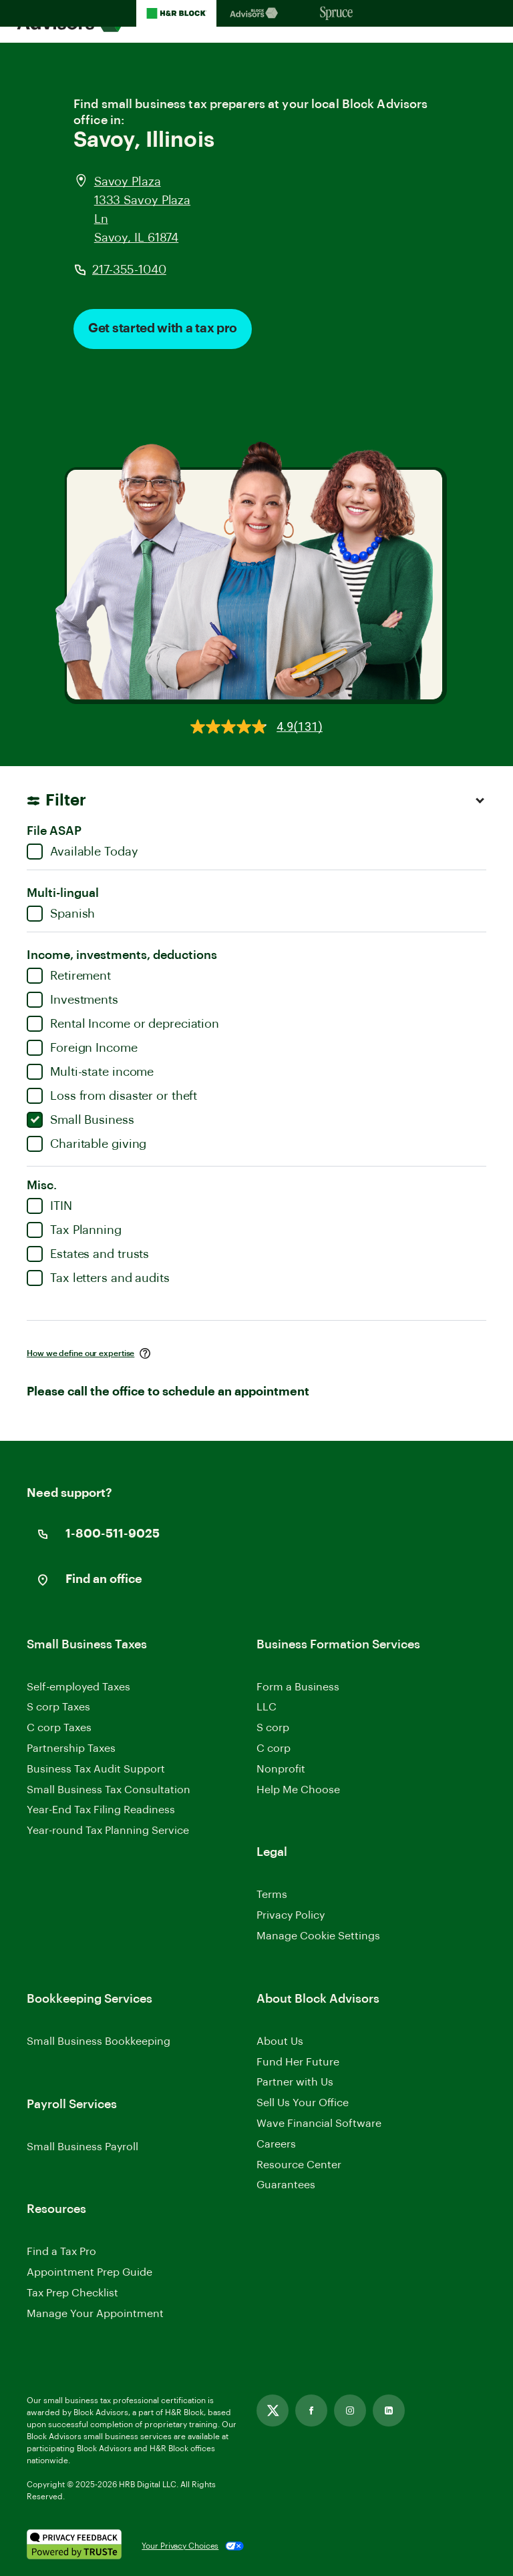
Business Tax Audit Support (96, 1769)
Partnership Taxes (71, 1748)
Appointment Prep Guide (89, 2272)
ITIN (49, 1206)
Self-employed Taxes (78, 1687)
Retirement (69, 976)
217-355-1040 (129, 270)
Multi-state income (90, 1072)
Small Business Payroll (82, 2147)
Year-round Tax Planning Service (108, 1830)
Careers (276, 2145)
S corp (272, 1727)
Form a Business (297, 1687)
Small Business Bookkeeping (98, 2041)
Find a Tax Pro (61, 2251)
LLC (266, 1707)
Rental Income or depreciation (123, 1024)
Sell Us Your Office (302, 2103)
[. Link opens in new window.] (74, 2546)
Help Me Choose (298, 1790)
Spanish (61, 914)
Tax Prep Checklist (72, 2293)
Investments (72, 1000)
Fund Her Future (297, 2062)
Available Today (82, 852)
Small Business (80, 1120)
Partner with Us (294, 2082)
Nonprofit (280, 1769)
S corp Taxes (58, 1707)
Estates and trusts (88, 1254)
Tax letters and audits (98, 1278)
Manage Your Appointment (95, 2313)
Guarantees (285, 2185)
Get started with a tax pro (162, 328)
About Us (279, 2041)
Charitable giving (86, 1144)
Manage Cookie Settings (318, 1936)
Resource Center (298, 2165)
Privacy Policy (290, 1915)
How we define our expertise (80, 1353)
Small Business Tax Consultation (108, 1790)
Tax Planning (74, 1230)
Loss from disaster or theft (112, 1096)
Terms (271, 1894)
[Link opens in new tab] (272, 2410)
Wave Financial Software (318, 2124)
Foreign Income (82, 1048)
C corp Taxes (59, 1727)
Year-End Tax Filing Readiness (101, 1810)
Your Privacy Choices (180, 2546)
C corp (273, 1748)
